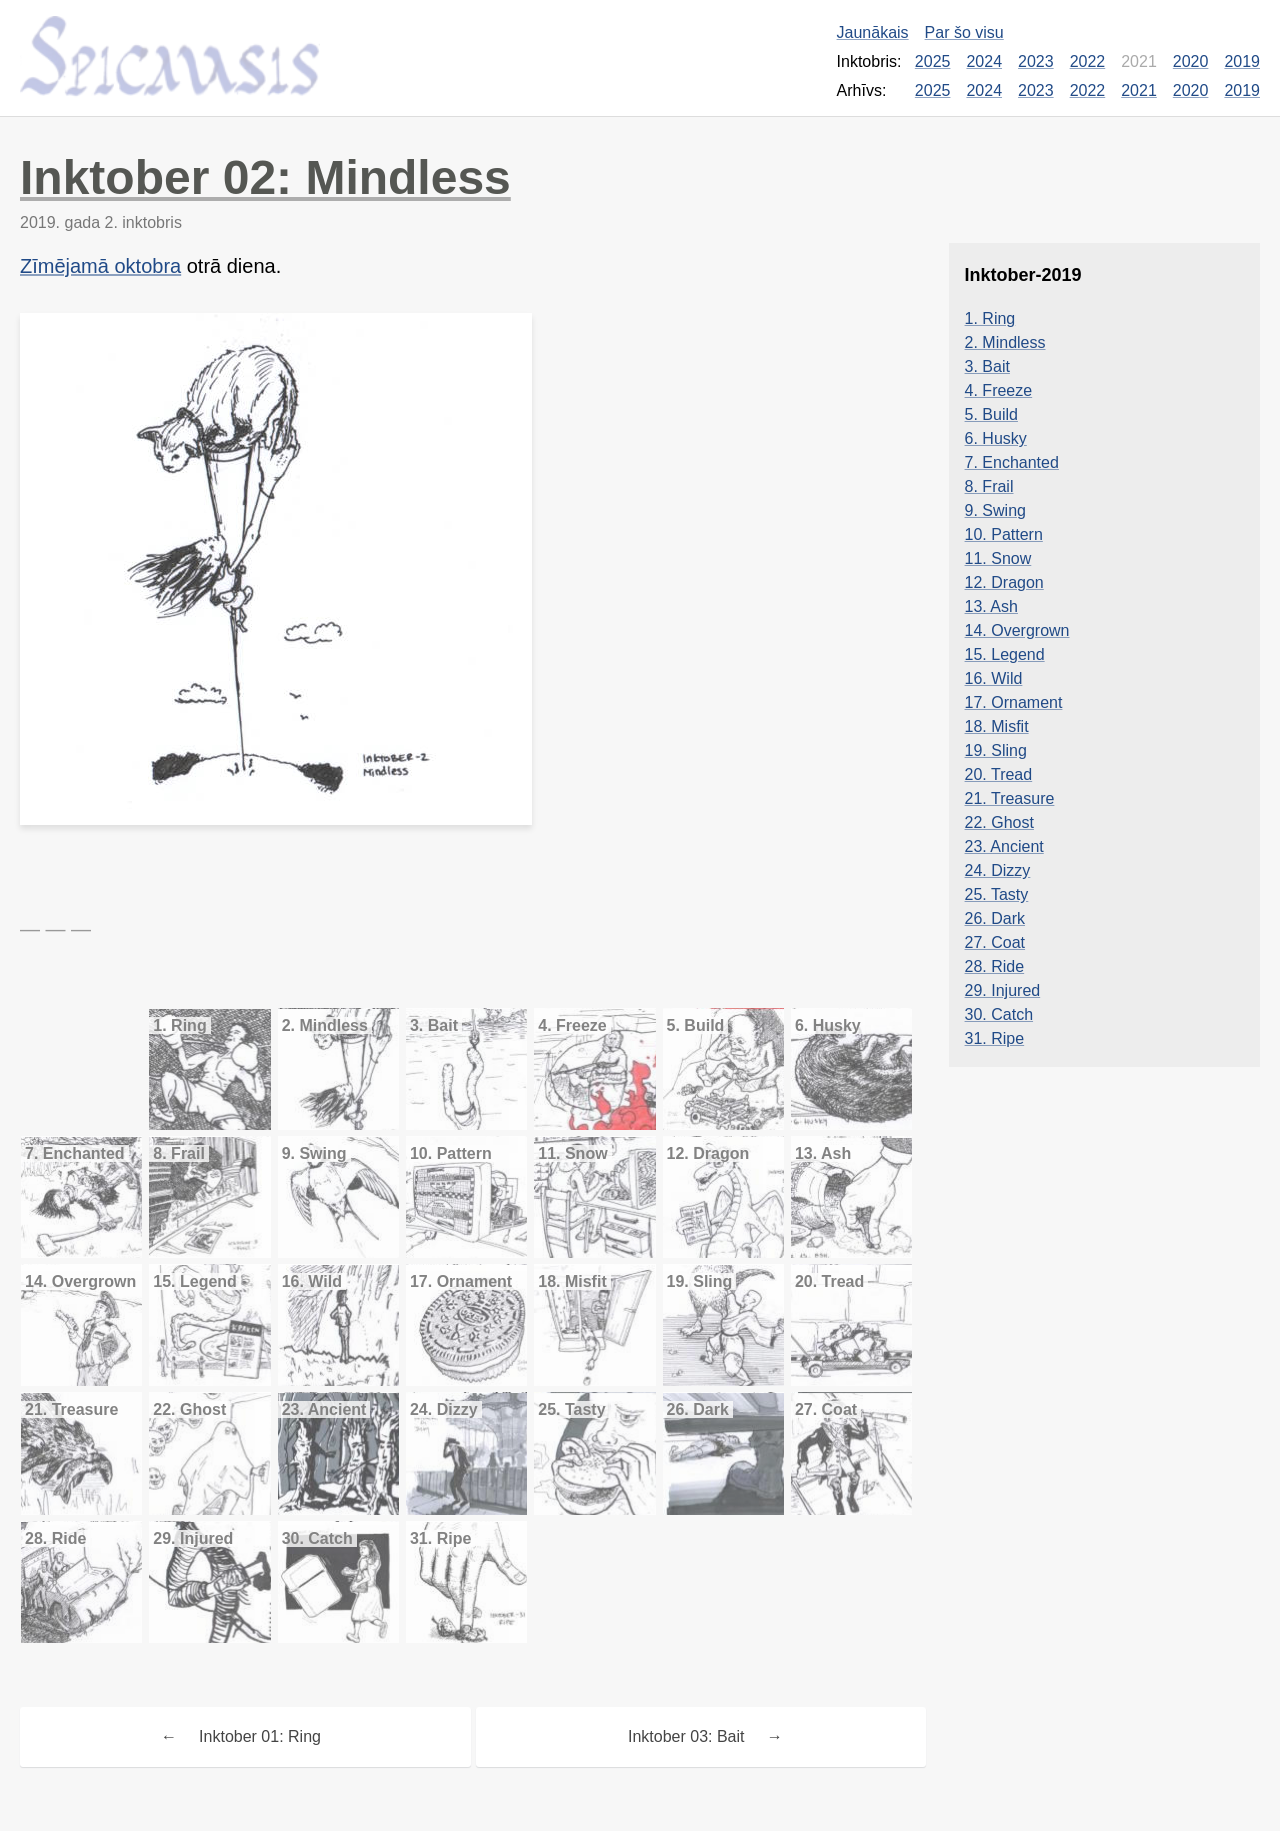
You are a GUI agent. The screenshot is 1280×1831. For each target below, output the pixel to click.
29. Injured (1003, 990)
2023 (1036, 61)
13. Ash (991, 606)
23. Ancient (1004, 846)
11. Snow (998, 558)
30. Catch (999, 1014)
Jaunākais (873, 32)
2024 (984, 61)
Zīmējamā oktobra (100, 266)
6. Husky (996, 438)
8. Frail (989, 486)
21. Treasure (1010, 798)
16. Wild (994, 678)
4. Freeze (999, 390)
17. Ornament (1014, 702)
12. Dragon (1004, 582)
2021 (1139, 90)
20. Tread (999, 774)
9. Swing (995, 510)
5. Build (991, 414)
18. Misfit (997, 726)
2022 (1088, 61)
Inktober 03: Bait (686, 1736)
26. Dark (995, 918)
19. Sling (996, 750)
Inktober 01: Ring (260, 1736)
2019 (1242, 61)
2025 (933, 61)
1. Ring (990, 318)
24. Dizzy (998, 870)
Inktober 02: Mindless (265, 177)
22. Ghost (999, 822)
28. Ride (995, 966)
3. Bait (987, 366)
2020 (1191, 61)
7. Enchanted (1012, 462)
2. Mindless (1005, 342)
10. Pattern (1004, 534)
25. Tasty (997, 894)
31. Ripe (995, 1038)
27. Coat (995, 942)
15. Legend (1005, 654)
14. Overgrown (1017, 630)
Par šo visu (964, 32)
